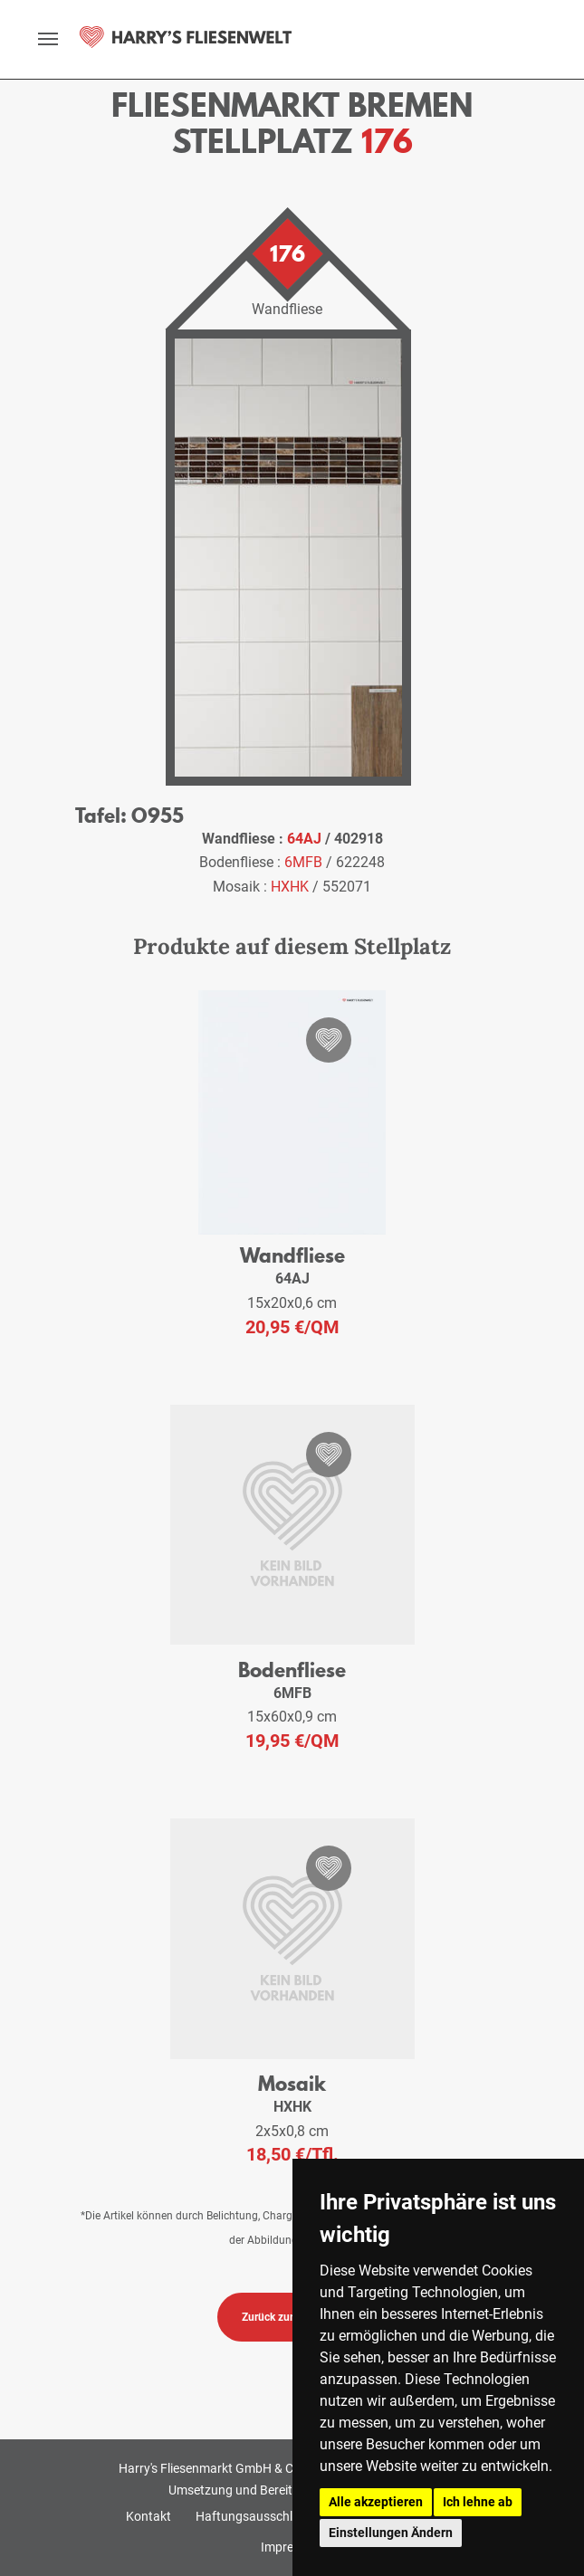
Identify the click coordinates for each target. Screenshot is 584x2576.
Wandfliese (292, 1255)
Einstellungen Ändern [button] (391, 2532)
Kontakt (148, 2516)
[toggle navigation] (48, 38)
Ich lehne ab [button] (477, 2502)
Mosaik (292, 2083)
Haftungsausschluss (254, 2516)
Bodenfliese (292, 1669)
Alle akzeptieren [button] (376, 2502)
